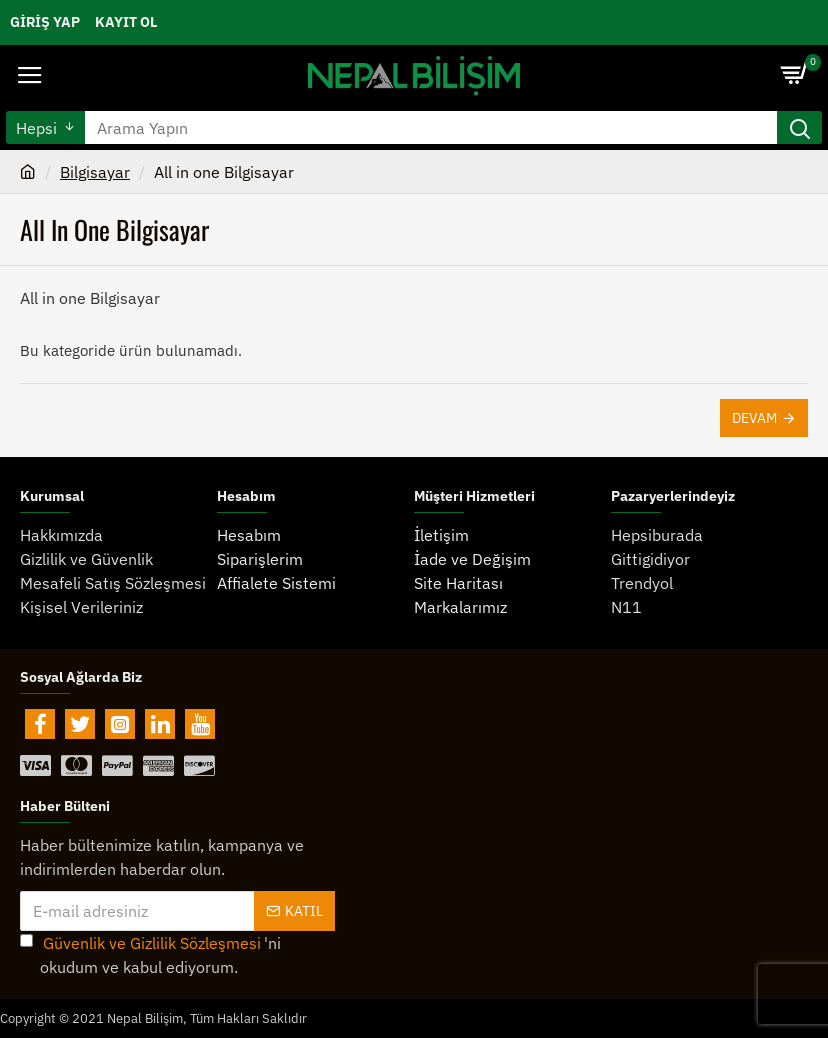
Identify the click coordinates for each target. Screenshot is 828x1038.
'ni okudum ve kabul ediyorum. (150, 954)
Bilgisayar (95, 172)
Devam (754, 418)
